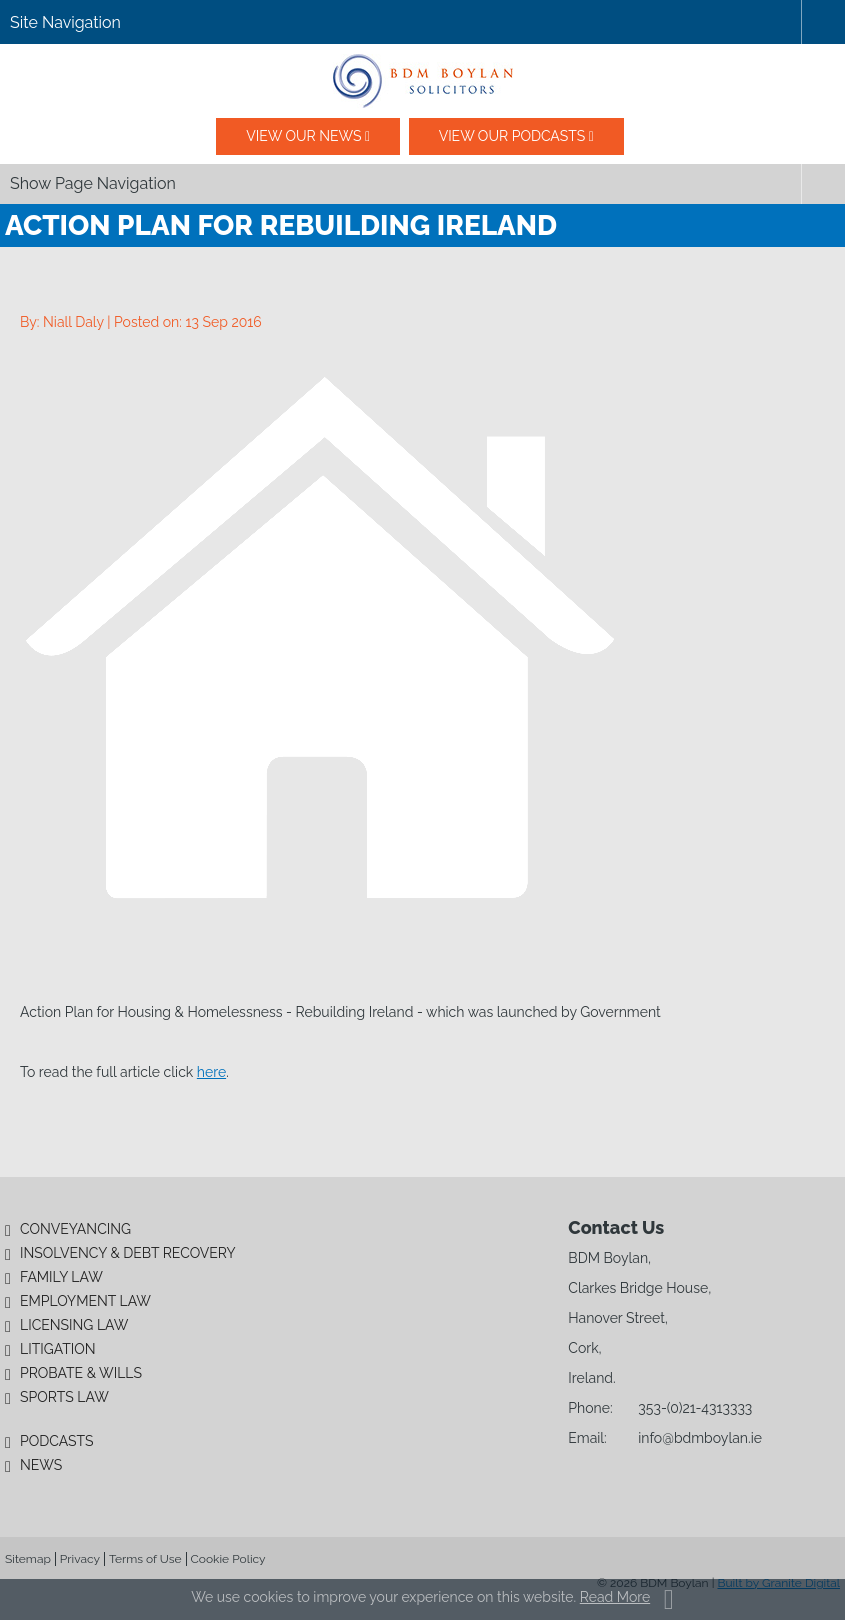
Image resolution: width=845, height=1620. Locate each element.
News (41, 1465)
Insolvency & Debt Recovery (128, 1253)
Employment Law (85, 1301)
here (211, 1072)
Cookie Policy (228, 1559)
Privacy (80, 1559)
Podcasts (57, 1441)
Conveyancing (75, 1229)
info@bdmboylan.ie (700, 1438)
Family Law (61, 1277)
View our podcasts (512, 136)
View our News (303, 136)
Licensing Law (74, 1325)
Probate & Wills (81, 1373)
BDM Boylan (423, 81)
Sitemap (28, 1559)
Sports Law (64, 1397)
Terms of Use (145, 1559)
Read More (615, 1597)
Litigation (58, 1349)
